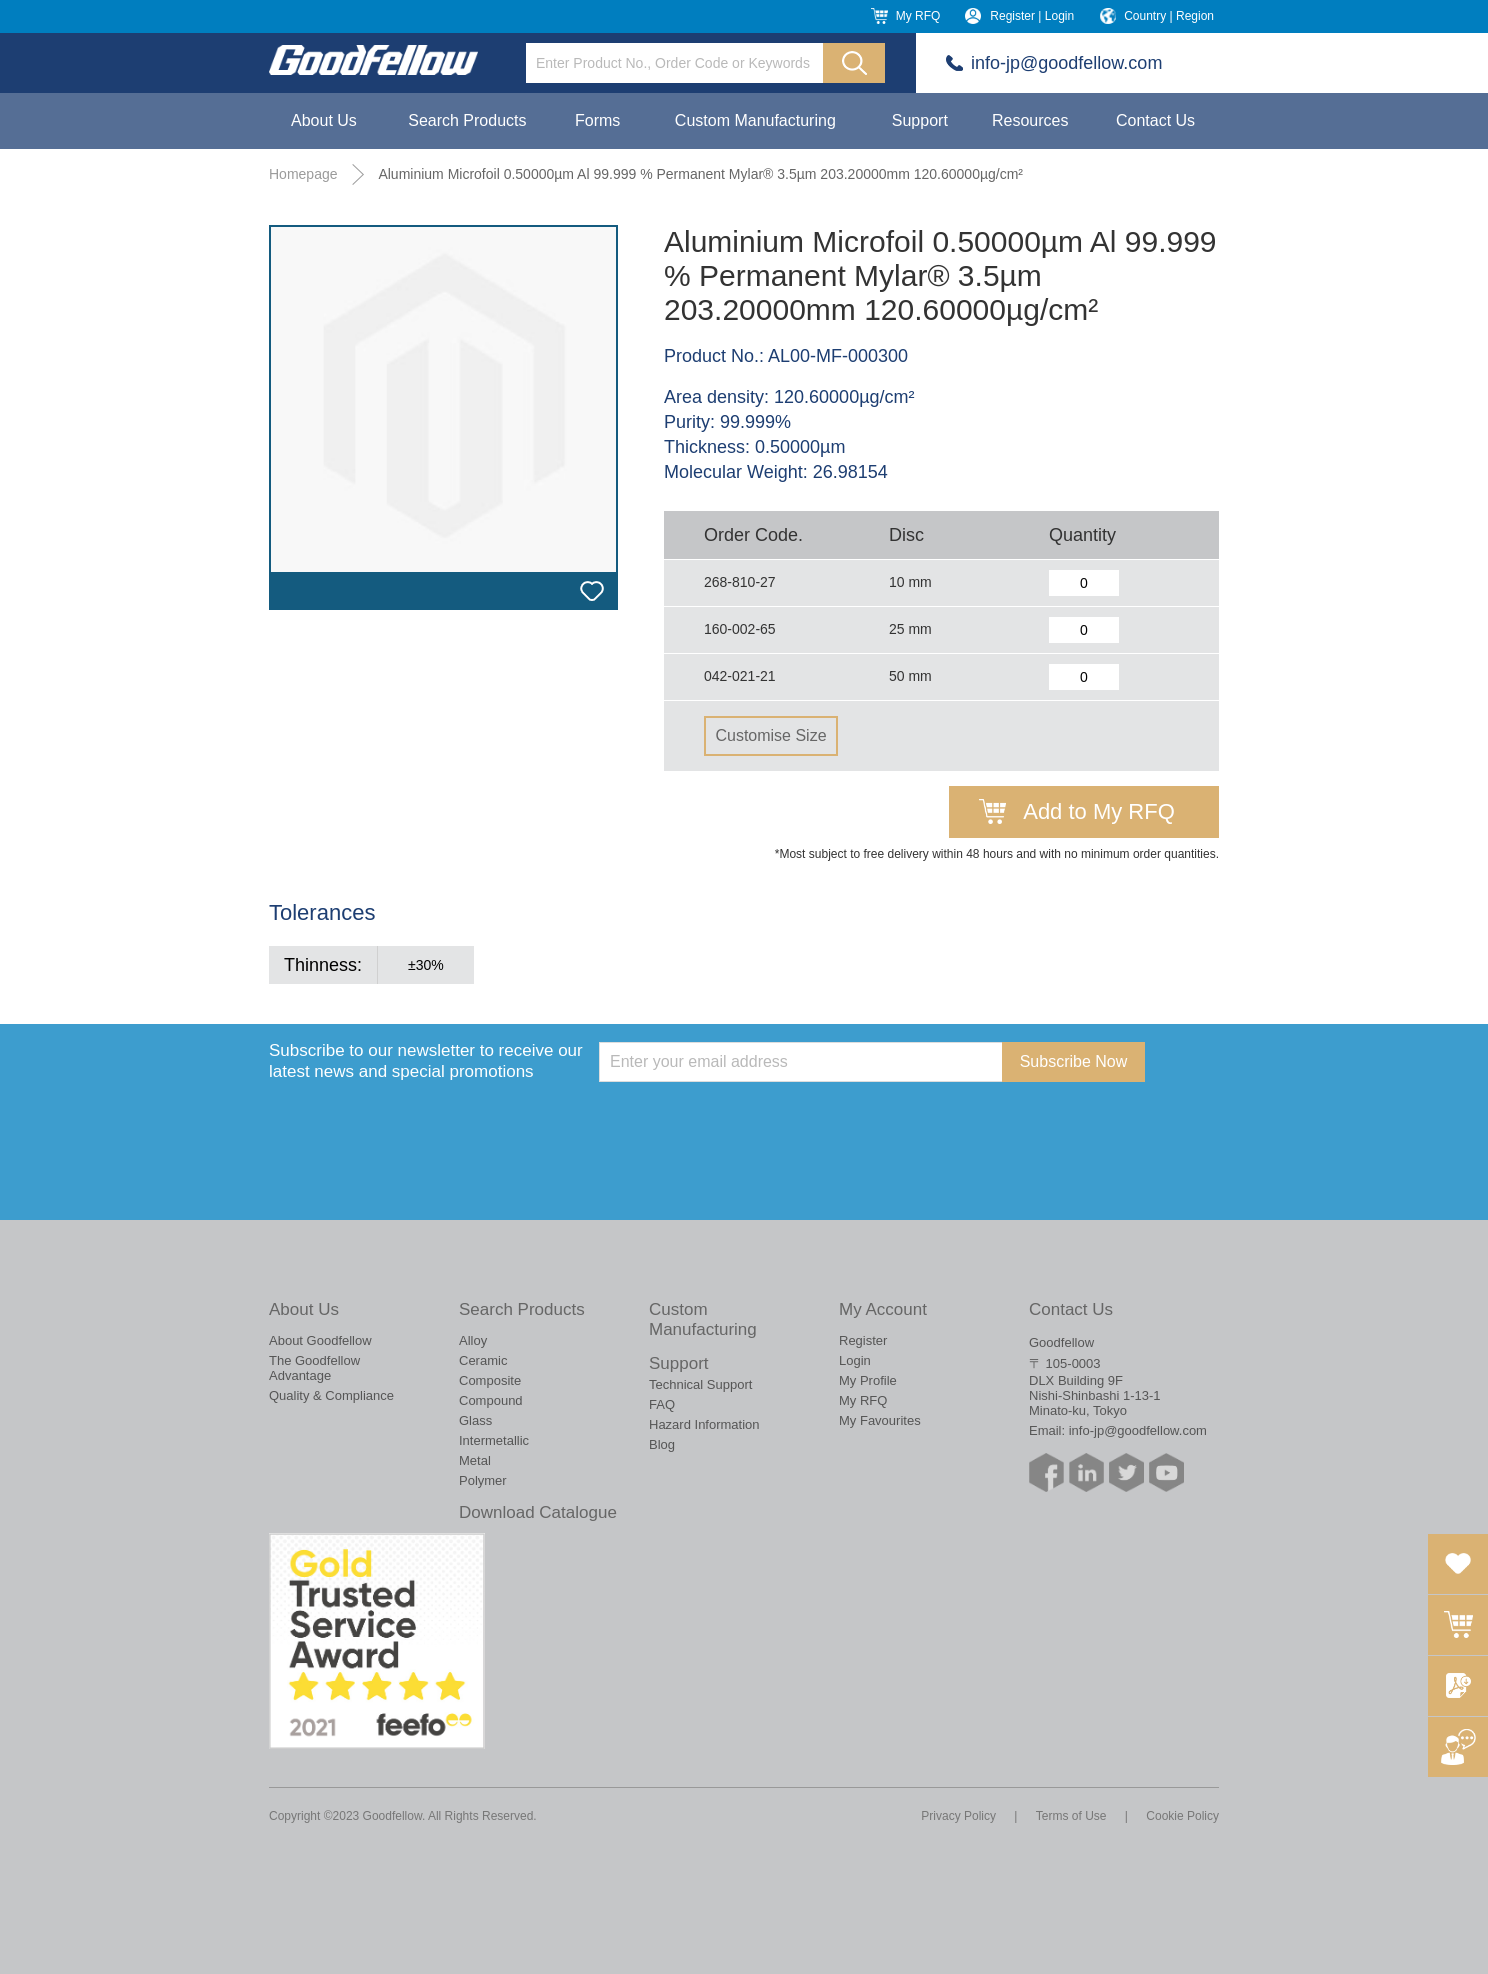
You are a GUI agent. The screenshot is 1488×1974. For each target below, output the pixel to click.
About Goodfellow (320, 1340)
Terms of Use (1071, 1816)
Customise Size (770, 735)
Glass (475, 1420)
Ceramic (483, 1360)
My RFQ (918, 16)
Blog (662, 1444)
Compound (491, 1400)
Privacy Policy (958, 1816)
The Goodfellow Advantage (314, 1368)
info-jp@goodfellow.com (1066, 63)
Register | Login (1032, 16)
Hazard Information (704, 1424)
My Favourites (880, 1420)
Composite (490, 1380)
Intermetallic (494, 1440)
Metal (475, 1460)
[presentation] (751, 1121)
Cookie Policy (1182, 1816)
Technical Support (700, 1384)
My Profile (868, 1380)
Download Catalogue (538, 1512)
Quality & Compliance (331, 1395)
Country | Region (1169, 16)
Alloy (473, 1340)
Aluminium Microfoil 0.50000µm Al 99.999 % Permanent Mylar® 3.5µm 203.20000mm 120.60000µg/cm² (700, 174)
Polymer (483, 1480)
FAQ (662, 1404)
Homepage (303, 174)
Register (863, 1340)
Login (855, 1360)
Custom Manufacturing (755, 120)
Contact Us (1155, 120)
